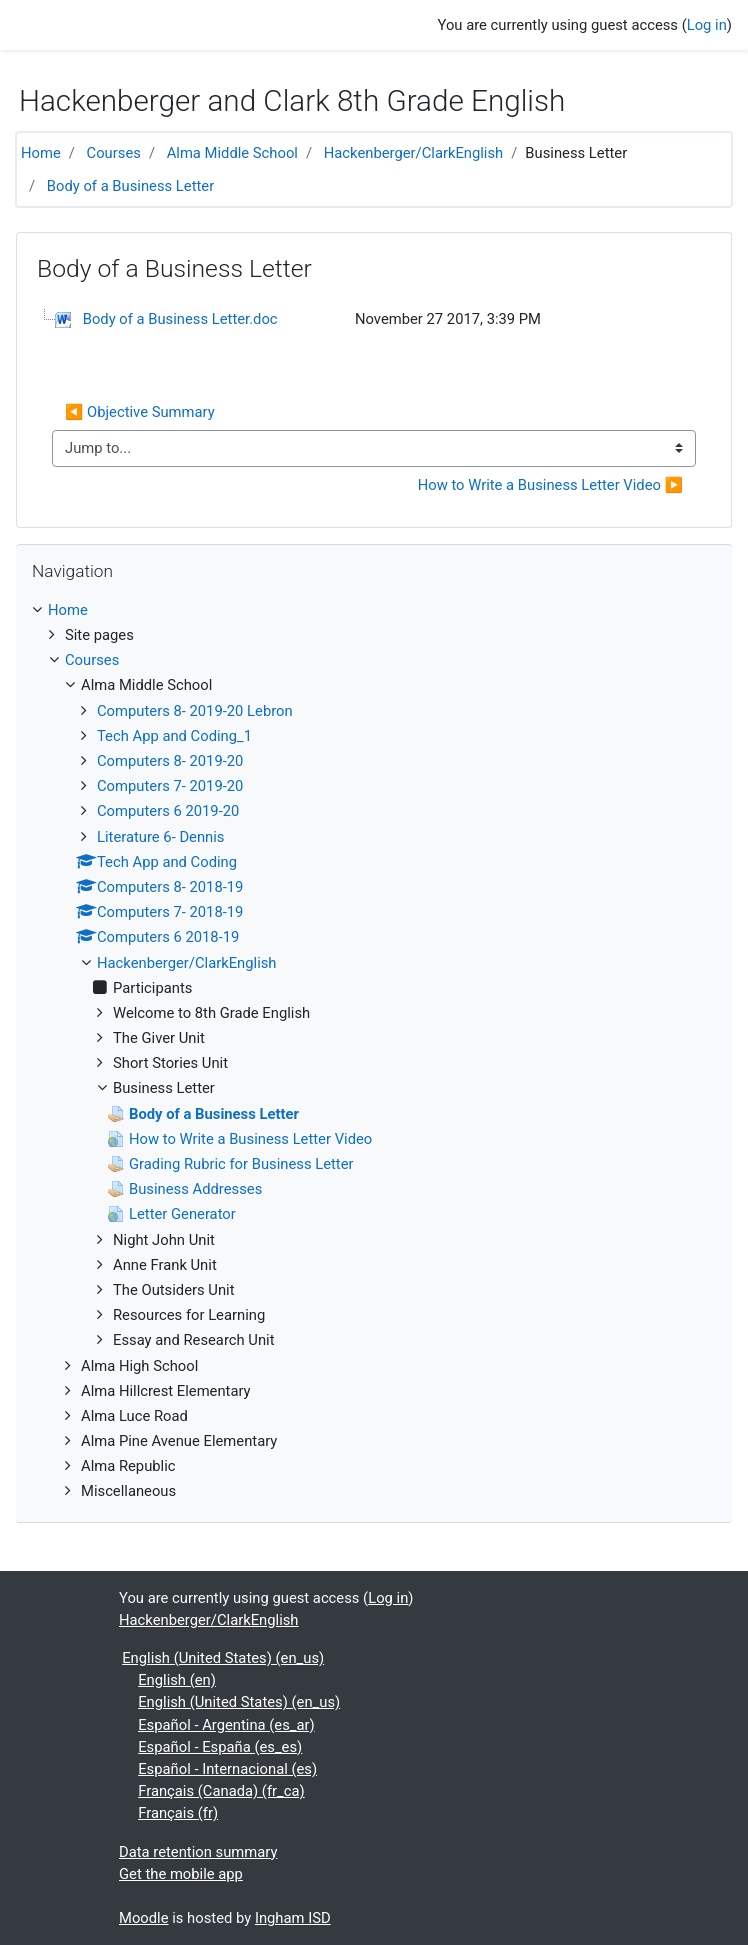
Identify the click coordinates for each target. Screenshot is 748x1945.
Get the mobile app (181, 1874)
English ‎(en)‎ (177, 1680)
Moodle (144, 1918)
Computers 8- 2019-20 (170, 761)
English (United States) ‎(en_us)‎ (223, 1658)
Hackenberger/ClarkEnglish (414, 153)
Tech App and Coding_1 (174, 736)
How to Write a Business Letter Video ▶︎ (550, 485)
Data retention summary (198, 1852)
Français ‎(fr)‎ (178, 1813)
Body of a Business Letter (130, 186)
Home (41, 153)
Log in (707, 25)
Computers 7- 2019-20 (170, 786)
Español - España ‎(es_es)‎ (220, 1747)
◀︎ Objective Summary (140, 412)
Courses (114, 153)
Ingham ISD (293, 1918)
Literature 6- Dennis (161, 837)
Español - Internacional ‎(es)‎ (227, 1769)
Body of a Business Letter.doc (180, 319)
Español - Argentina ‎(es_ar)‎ (226, 1725)
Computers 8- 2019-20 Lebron (195, 711)
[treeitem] (374, 610)
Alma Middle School (232, 153)
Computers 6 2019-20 (168, 811)
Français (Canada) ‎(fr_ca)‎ (221, 1791)
